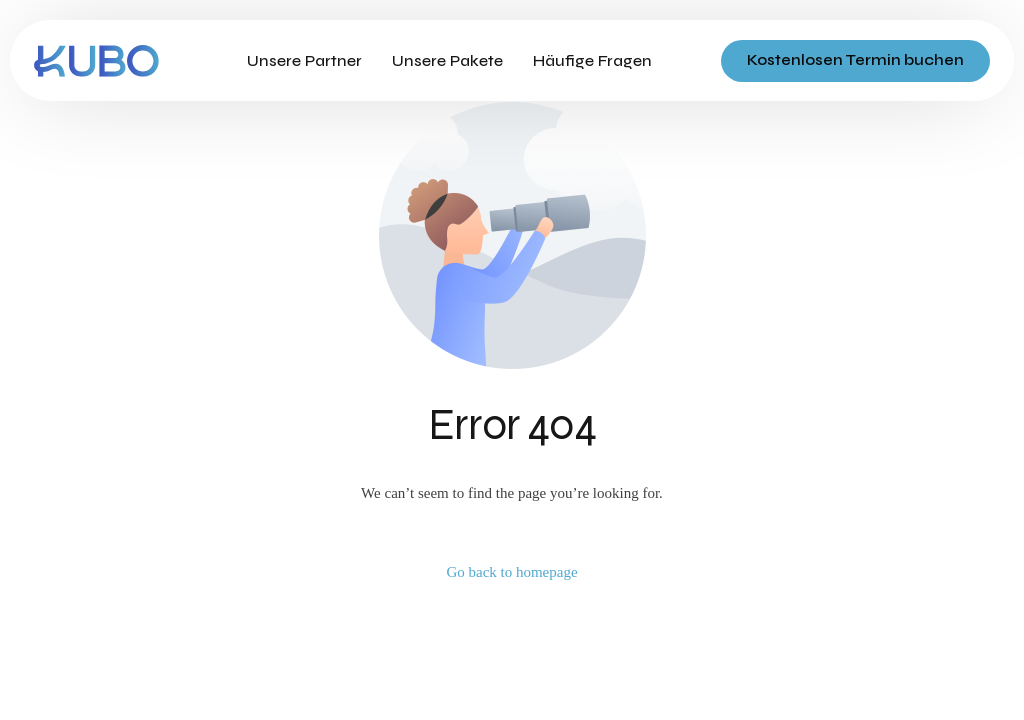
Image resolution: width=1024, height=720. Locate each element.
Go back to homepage (511, 572)
